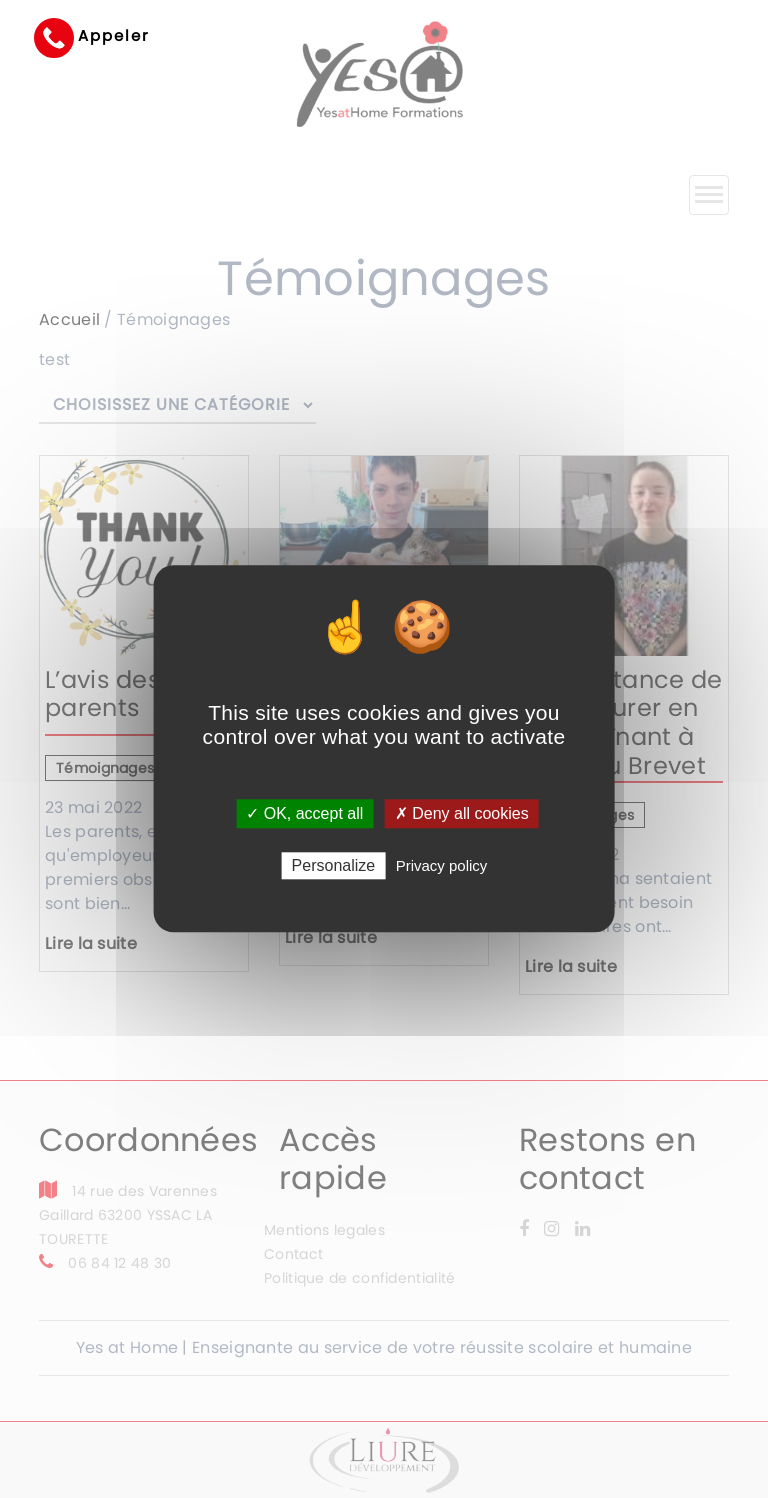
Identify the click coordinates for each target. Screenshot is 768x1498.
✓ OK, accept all (304, 813)
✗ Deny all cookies (462, 813)
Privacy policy (442, 866)
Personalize (334, 866)
